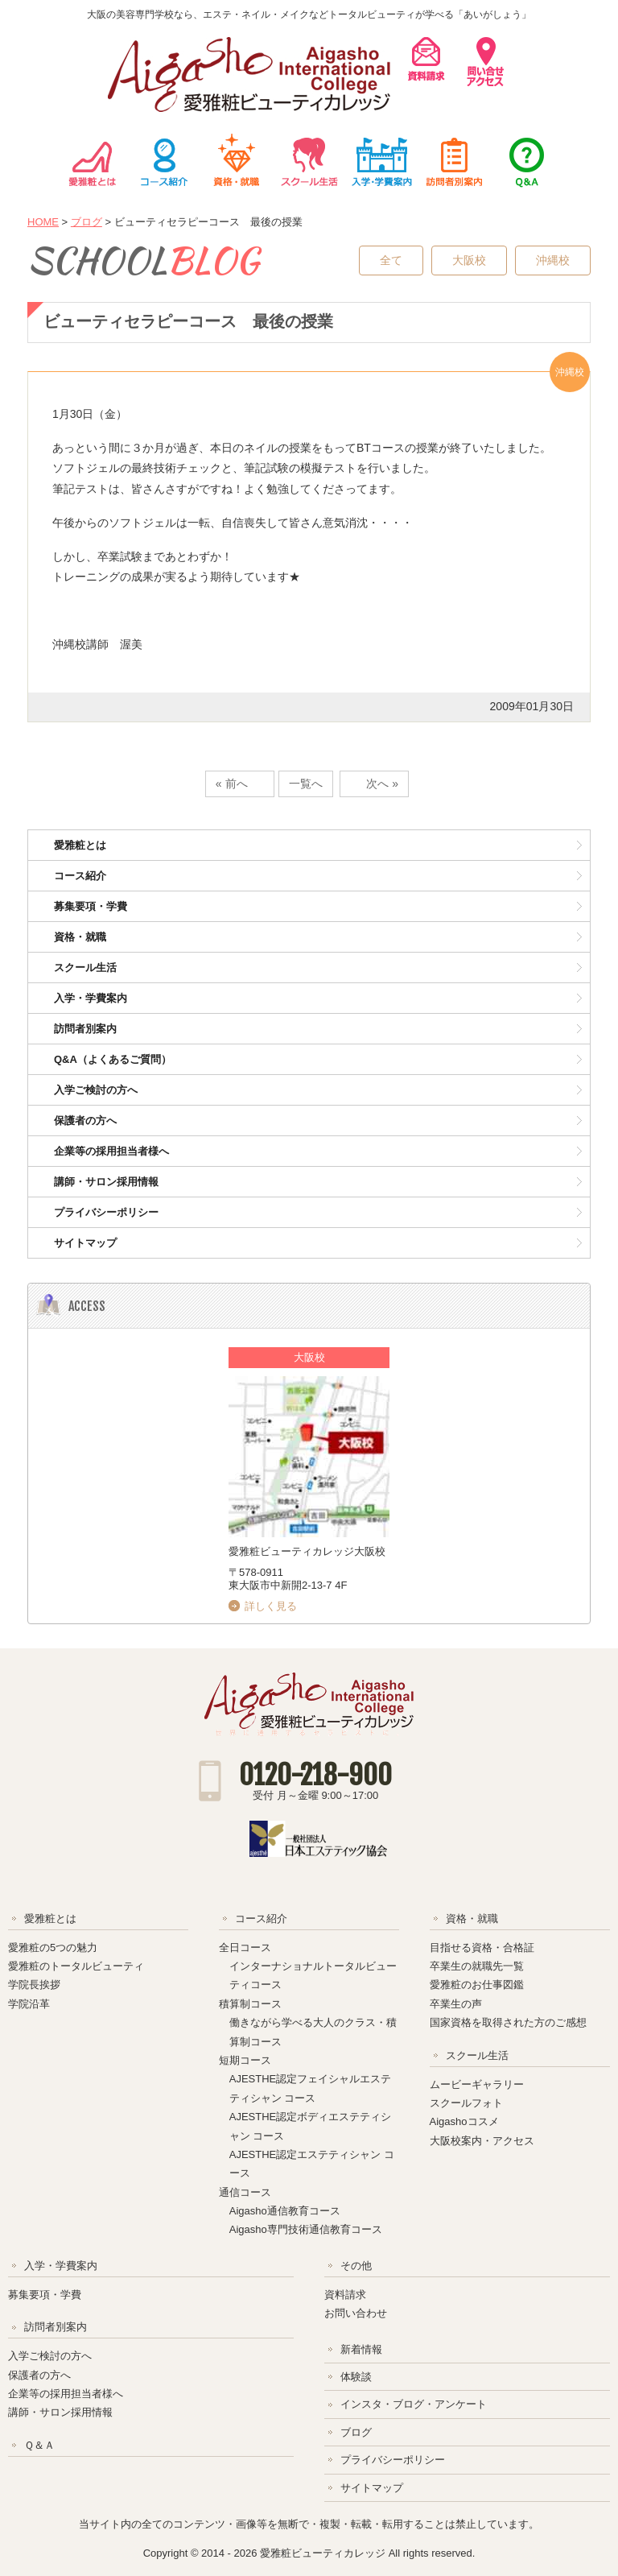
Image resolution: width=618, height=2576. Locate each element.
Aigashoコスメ (464, 2121)
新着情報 (361, 2349)
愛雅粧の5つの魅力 (52, 1947)
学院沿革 (29, 2004)
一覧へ (306, 783)
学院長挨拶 (34, 1985)
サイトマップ (85, 1243)
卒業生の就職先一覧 (477, 1966)
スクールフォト (466, 2103)
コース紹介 (164, 160)
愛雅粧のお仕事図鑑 (477, 1985)
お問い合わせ (355, 2313)
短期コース (245, 2060)
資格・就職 (236, 160)
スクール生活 (309, 160)
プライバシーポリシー (106, 1212)
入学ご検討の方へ (96, 1090)
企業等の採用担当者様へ (111, 1151)
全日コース (245, 1947)
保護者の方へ (85, 1120)
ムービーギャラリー (477, 2084)
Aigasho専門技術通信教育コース (305, 2229)
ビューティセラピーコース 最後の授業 (188, 321)
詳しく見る (271, 1606)
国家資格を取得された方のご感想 (508, 2022)
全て (391, 260)
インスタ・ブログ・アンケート (413, 2404)
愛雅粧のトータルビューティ (76, 1966)
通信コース (245, 2192)
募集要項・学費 (90, 906)
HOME (43, 222)
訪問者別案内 (454, 160)
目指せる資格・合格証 (482, 1947)
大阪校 (469, 260)
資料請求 (345, 2295)
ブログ (86, 222)
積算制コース (250, 2004)
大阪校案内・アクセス (482, 2141)
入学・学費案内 (381, 160)
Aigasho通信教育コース (284, 2211)
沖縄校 (553, 260)
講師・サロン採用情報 (106, 1182)
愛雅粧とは (92, 160)
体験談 (356, 2377)
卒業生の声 (456, 2004)
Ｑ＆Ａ (526, 160)
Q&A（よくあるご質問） (112, 1059)
